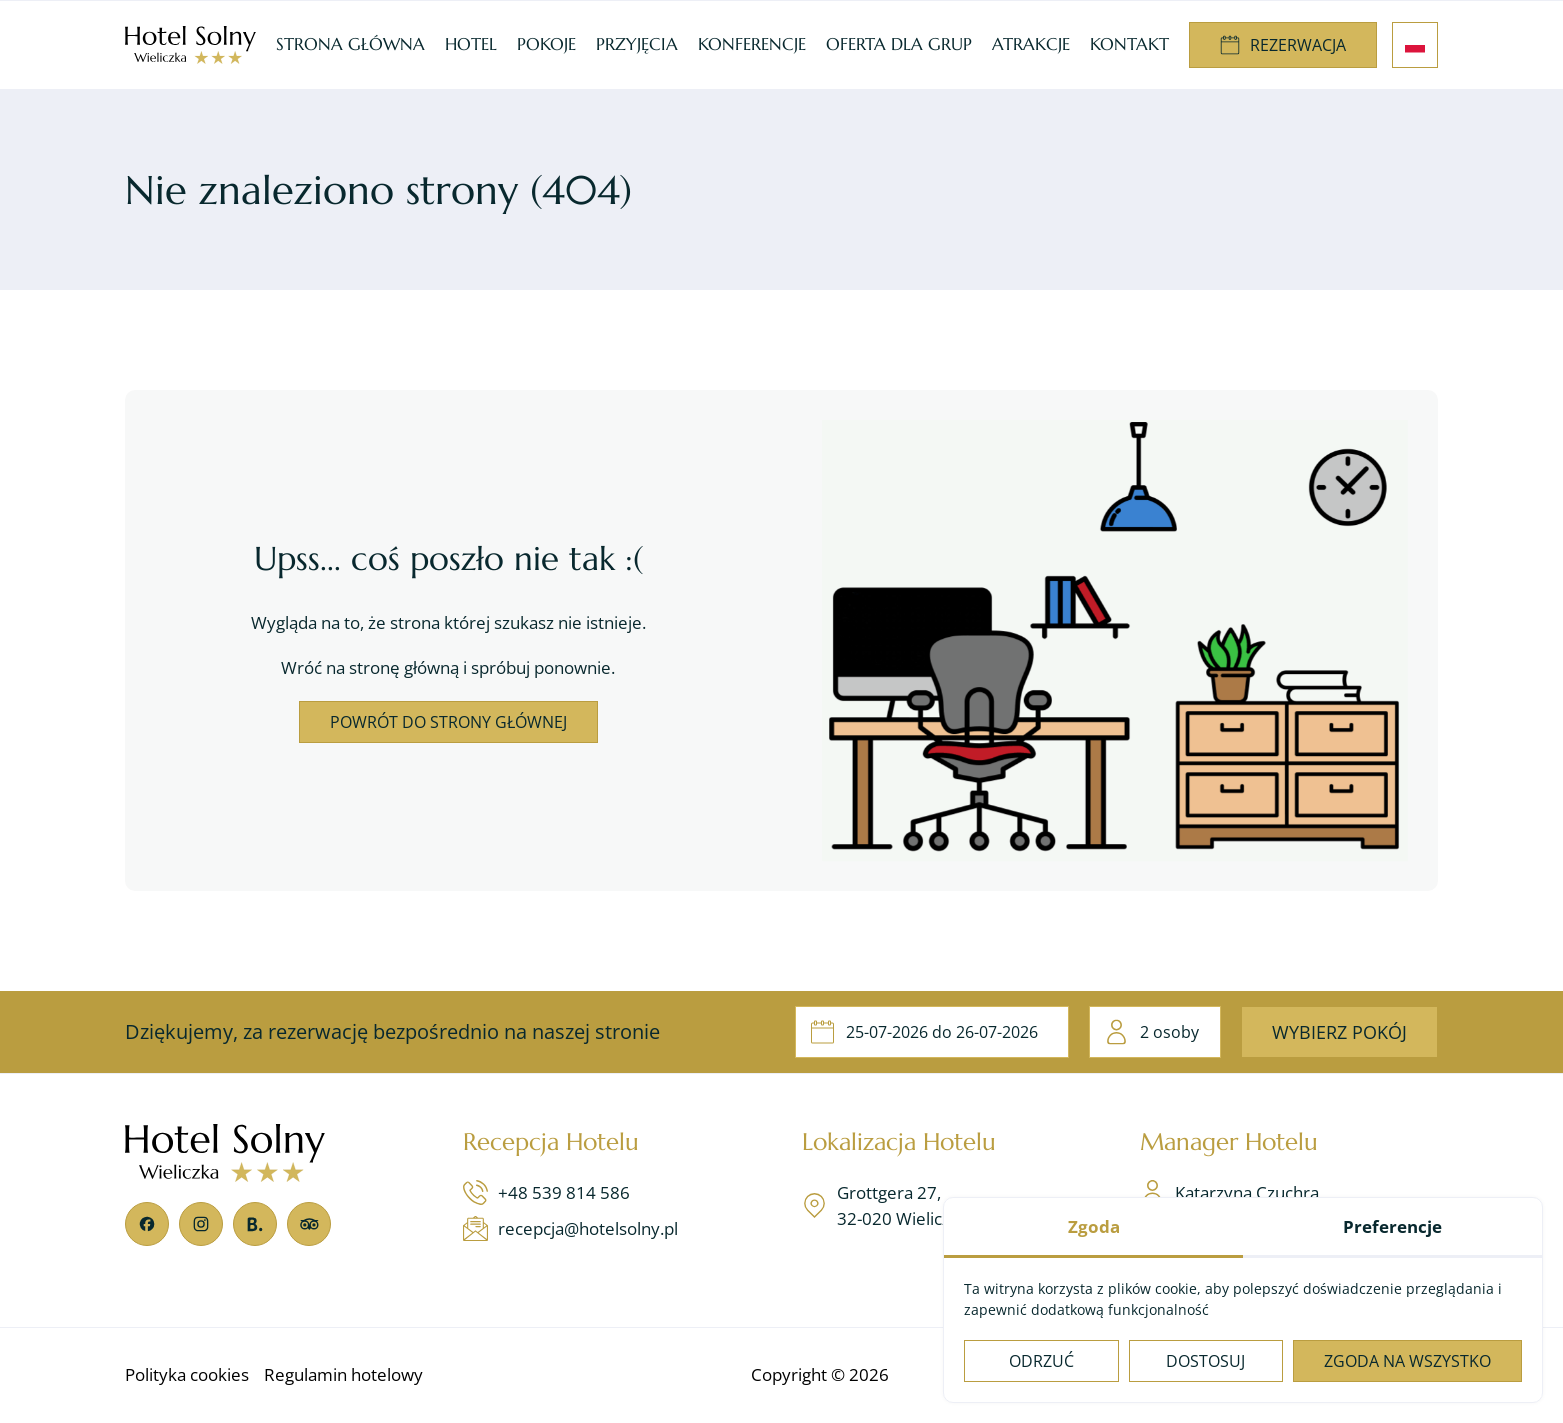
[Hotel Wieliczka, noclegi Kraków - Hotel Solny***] (190, 45)
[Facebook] (147, 1224)
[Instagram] (201, 1224)
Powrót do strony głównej (448, 722)
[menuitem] (350, 45)
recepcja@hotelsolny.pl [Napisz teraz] (570, 1228)
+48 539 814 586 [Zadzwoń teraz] (546, 1192)
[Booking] (255, 1224)
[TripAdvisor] (309, 1224)
